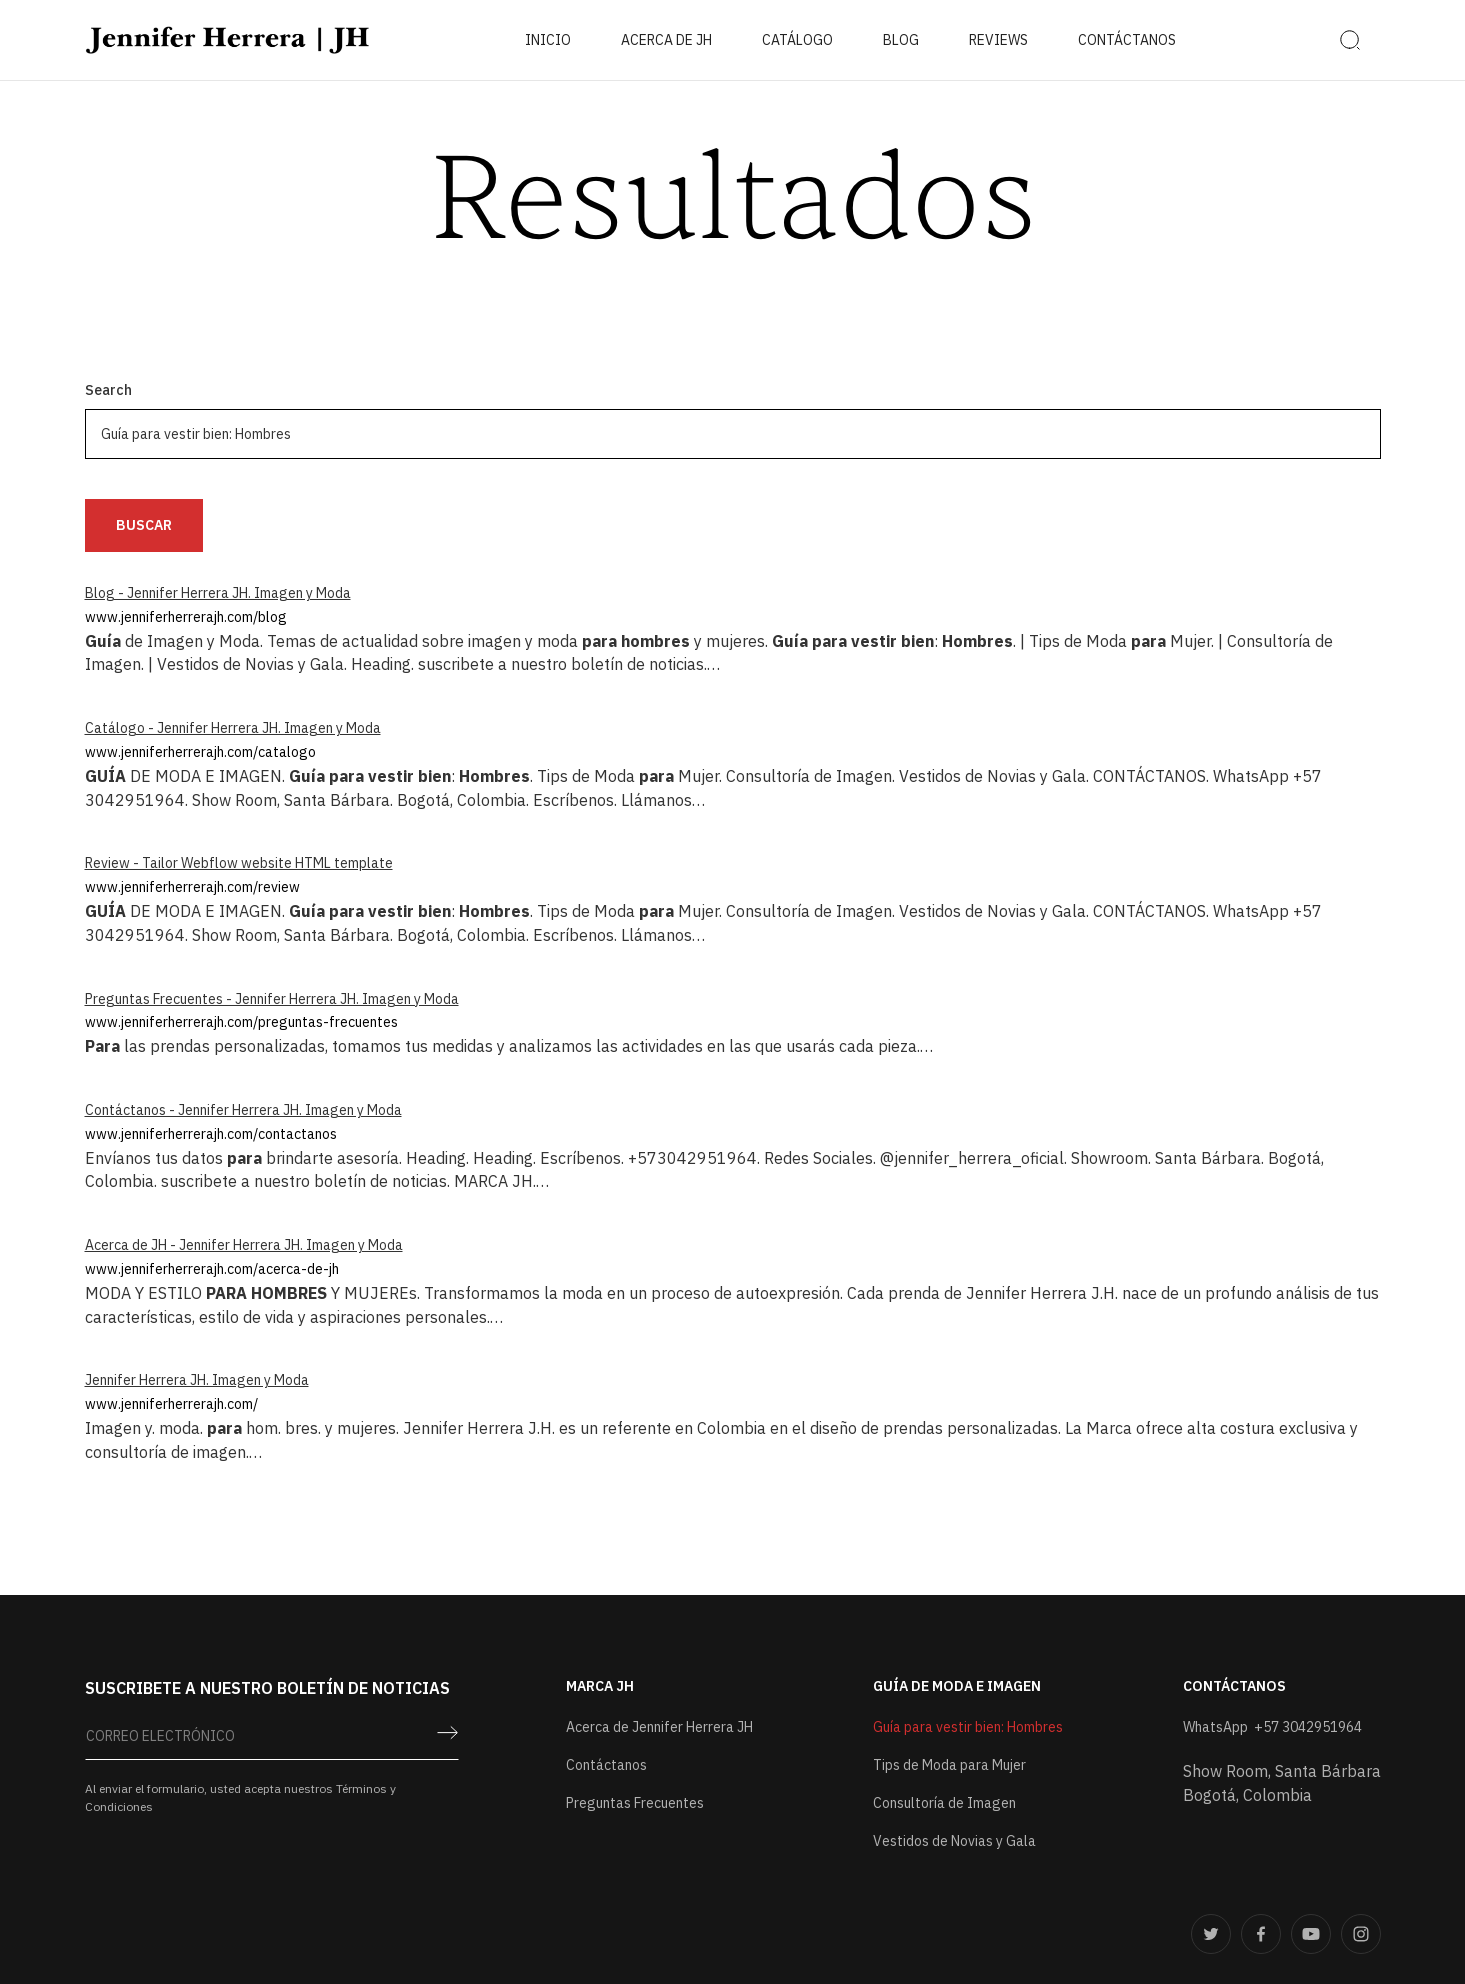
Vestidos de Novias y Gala (954, 1841)
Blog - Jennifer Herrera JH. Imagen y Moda (218, 593)
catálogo (797, 40)
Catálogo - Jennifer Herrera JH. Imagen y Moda (233, 728)
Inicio (548, 40)
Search (108, 390)
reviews (998, 40)
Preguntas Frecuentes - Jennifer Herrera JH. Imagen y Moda (272, 999)
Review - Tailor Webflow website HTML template (239, 863)
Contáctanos (606, 1765)
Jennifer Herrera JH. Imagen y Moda (197, 1380)
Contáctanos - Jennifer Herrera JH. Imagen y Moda (243, 1110)
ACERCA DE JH (666, 40)
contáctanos (1127, 40)
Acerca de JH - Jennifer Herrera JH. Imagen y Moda (244, 1245)
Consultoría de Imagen (944, 1803)
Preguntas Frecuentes (635, 1803)
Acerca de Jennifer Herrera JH (659, 1727)
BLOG (901, 40)
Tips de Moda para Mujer (949, 1765)
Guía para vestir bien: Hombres (968, 1727)
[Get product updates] (272, 1741)
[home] (227, 40)
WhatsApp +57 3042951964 (1272, 1727)
